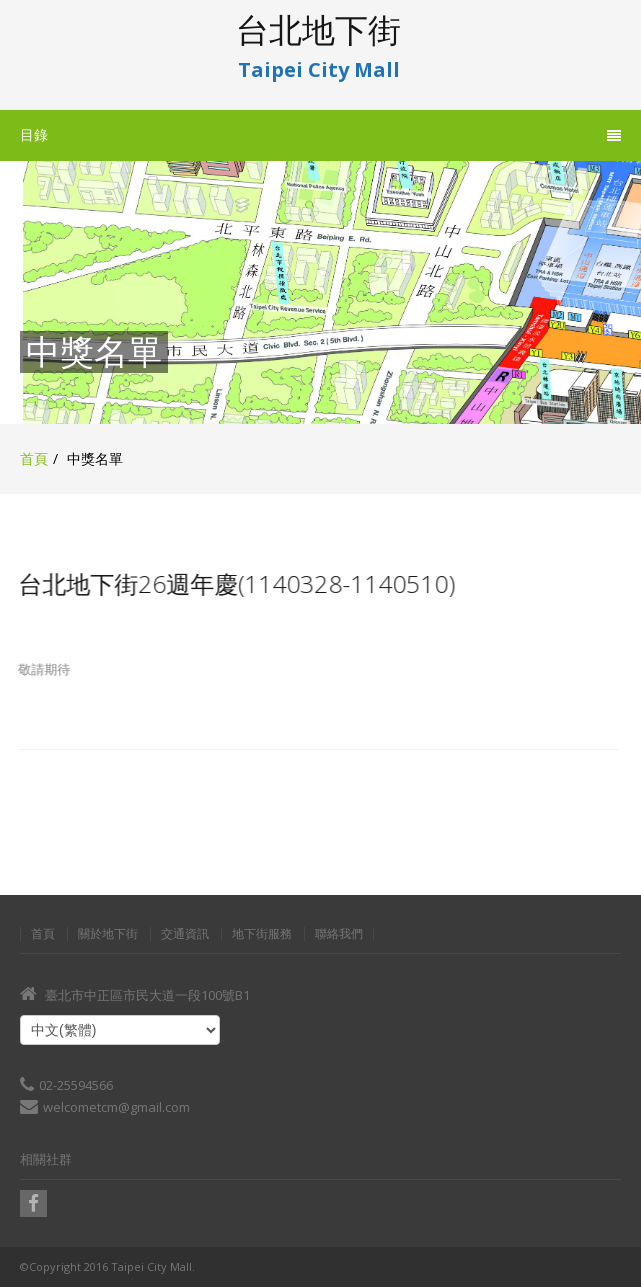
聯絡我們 (339, 934)
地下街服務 (262, 934)
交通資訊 (185, 934)
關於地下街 (108, 934)
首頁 (34, 458)
